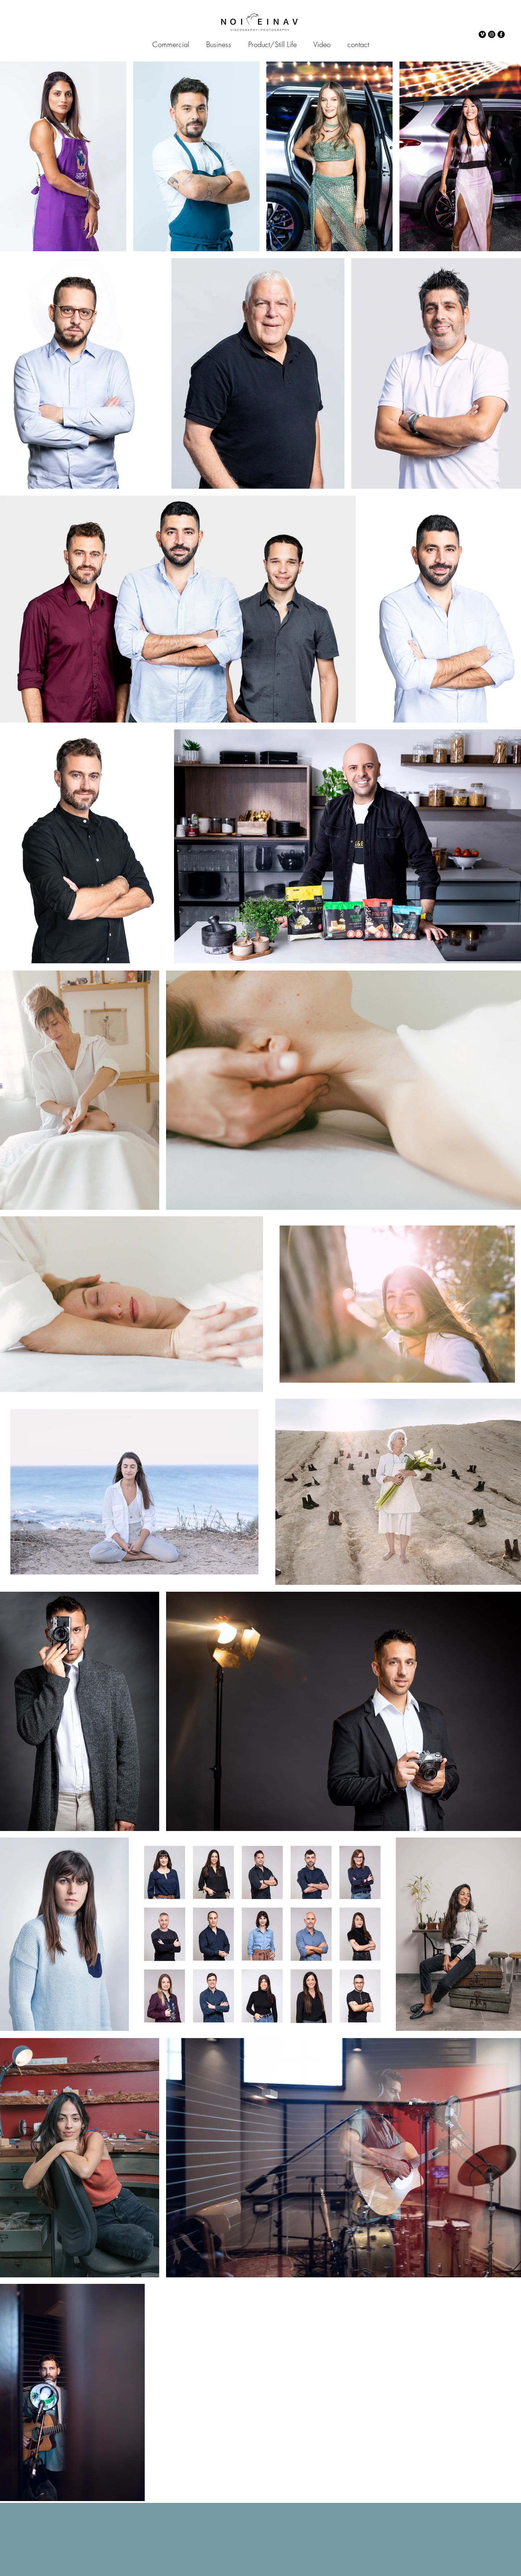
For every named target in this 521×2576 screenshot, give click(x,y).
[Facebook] (501, 34)
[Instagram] (491, 34)
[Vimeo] (482, 34)
